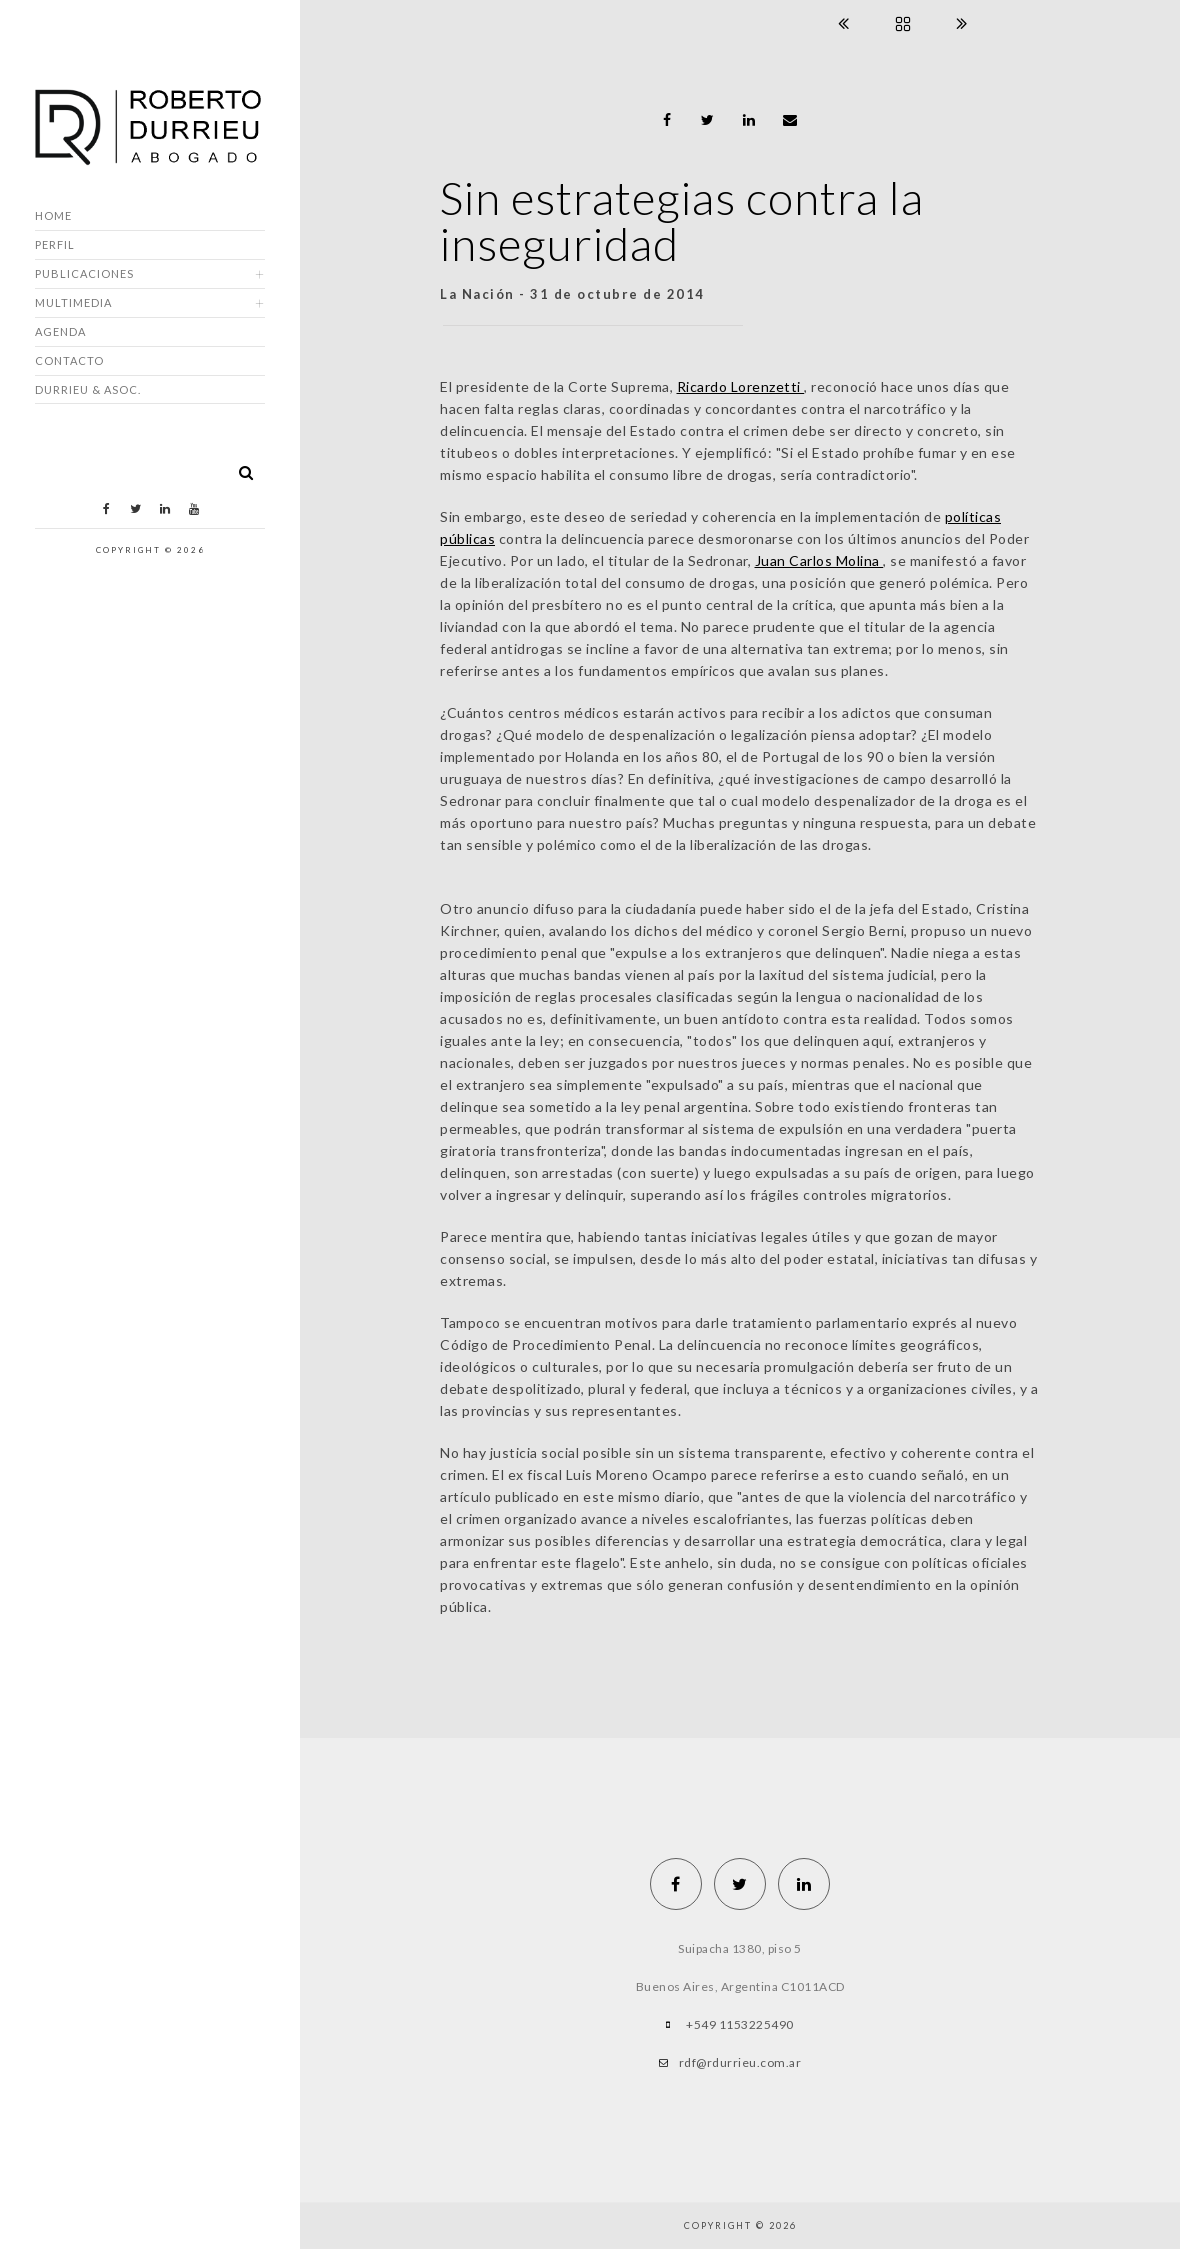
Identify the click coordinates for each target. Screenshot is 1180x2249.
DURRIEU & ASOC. (88, 389)
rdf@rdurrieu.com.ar (740, 2062)
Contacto (69, 360)
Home (53, 215)
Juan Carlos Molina (819, 560)
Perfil (55, 244)
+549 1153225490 (740, 2024)
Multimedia (73, 302)
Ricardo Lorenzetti (741, 386)
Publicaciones (84, 273)
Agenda (60, 331)
